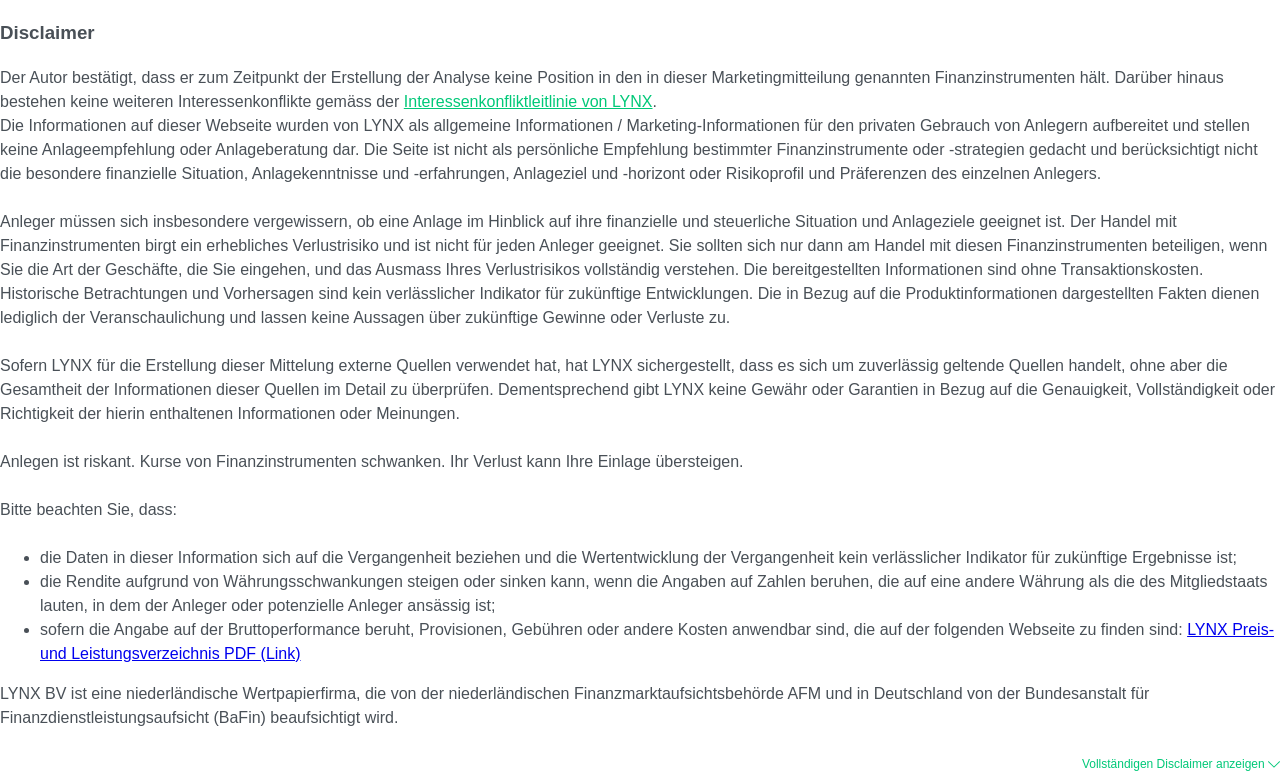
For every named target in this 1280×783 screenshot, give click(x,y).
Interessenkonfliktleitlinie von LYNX (528, 101)
